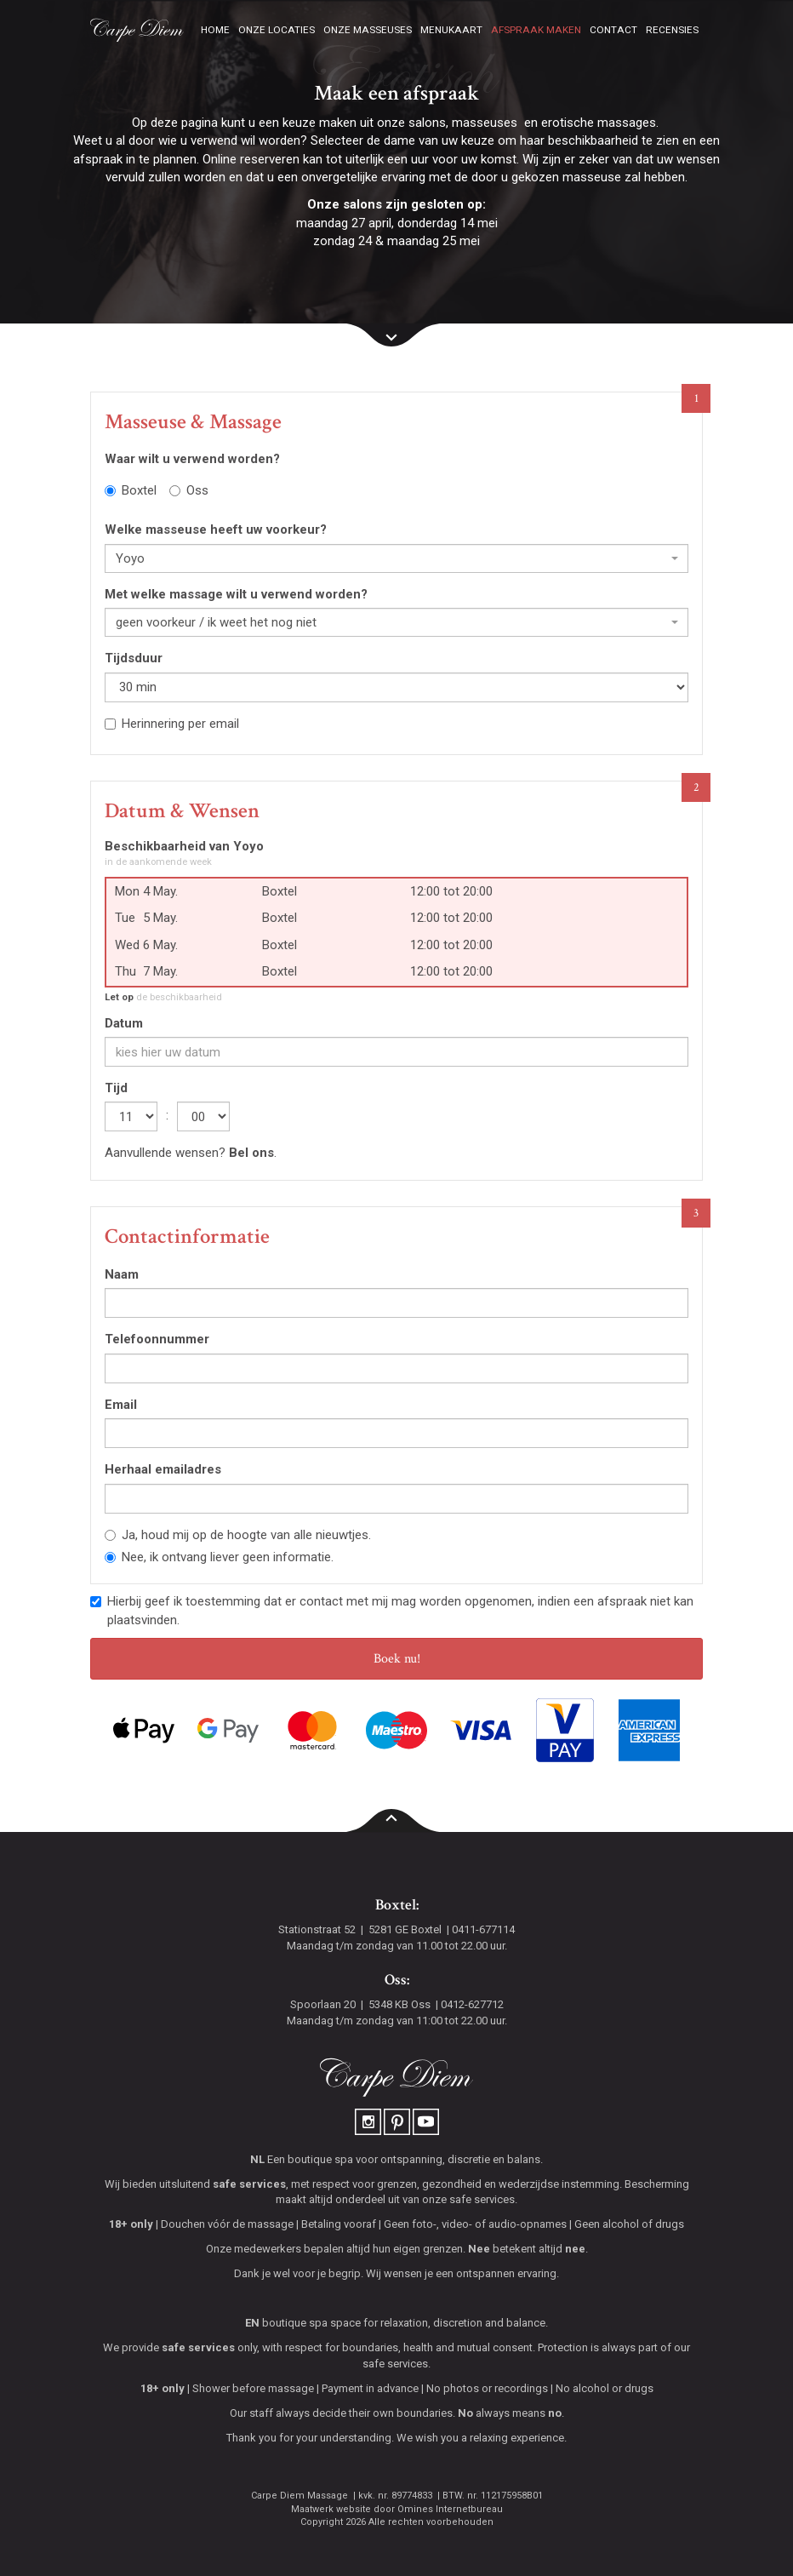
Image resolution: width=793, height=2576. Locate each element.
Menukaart (451, 30)
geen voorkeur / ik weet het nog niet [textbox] (216, 622)
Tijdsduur (134, 658)
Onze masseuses (367, 30)
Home (215, 30)
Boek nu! (397, 1659)
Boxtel (131, 490)
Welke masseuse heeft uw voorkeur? (216, 529)
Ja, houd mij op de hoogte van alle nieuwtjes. (238, 1535)
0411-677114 (483, 1929)
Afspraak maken (536, 30)
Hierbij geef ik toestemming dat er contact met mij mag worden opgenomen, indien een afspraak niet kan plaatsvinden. (391, 1610)
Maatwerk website (331, 2509)
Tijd (116, 1088)
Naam (122, 1274)
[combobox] (396, 558)
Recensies (672, 30)
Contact (613, 30)
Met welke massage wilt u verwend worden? (236, 594)
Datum (124, 1023)
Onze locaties (276, 30)
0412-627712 (472, 2004)
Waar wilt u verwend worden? (192, 459)
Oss (188, 490)
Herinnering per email (172, 723)
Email (121, 1404)
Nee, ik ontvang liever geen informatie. (219, 1557)
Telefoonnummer (157, 1339)
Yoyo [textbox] (130, 558)
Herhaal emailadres (163, 1469)
